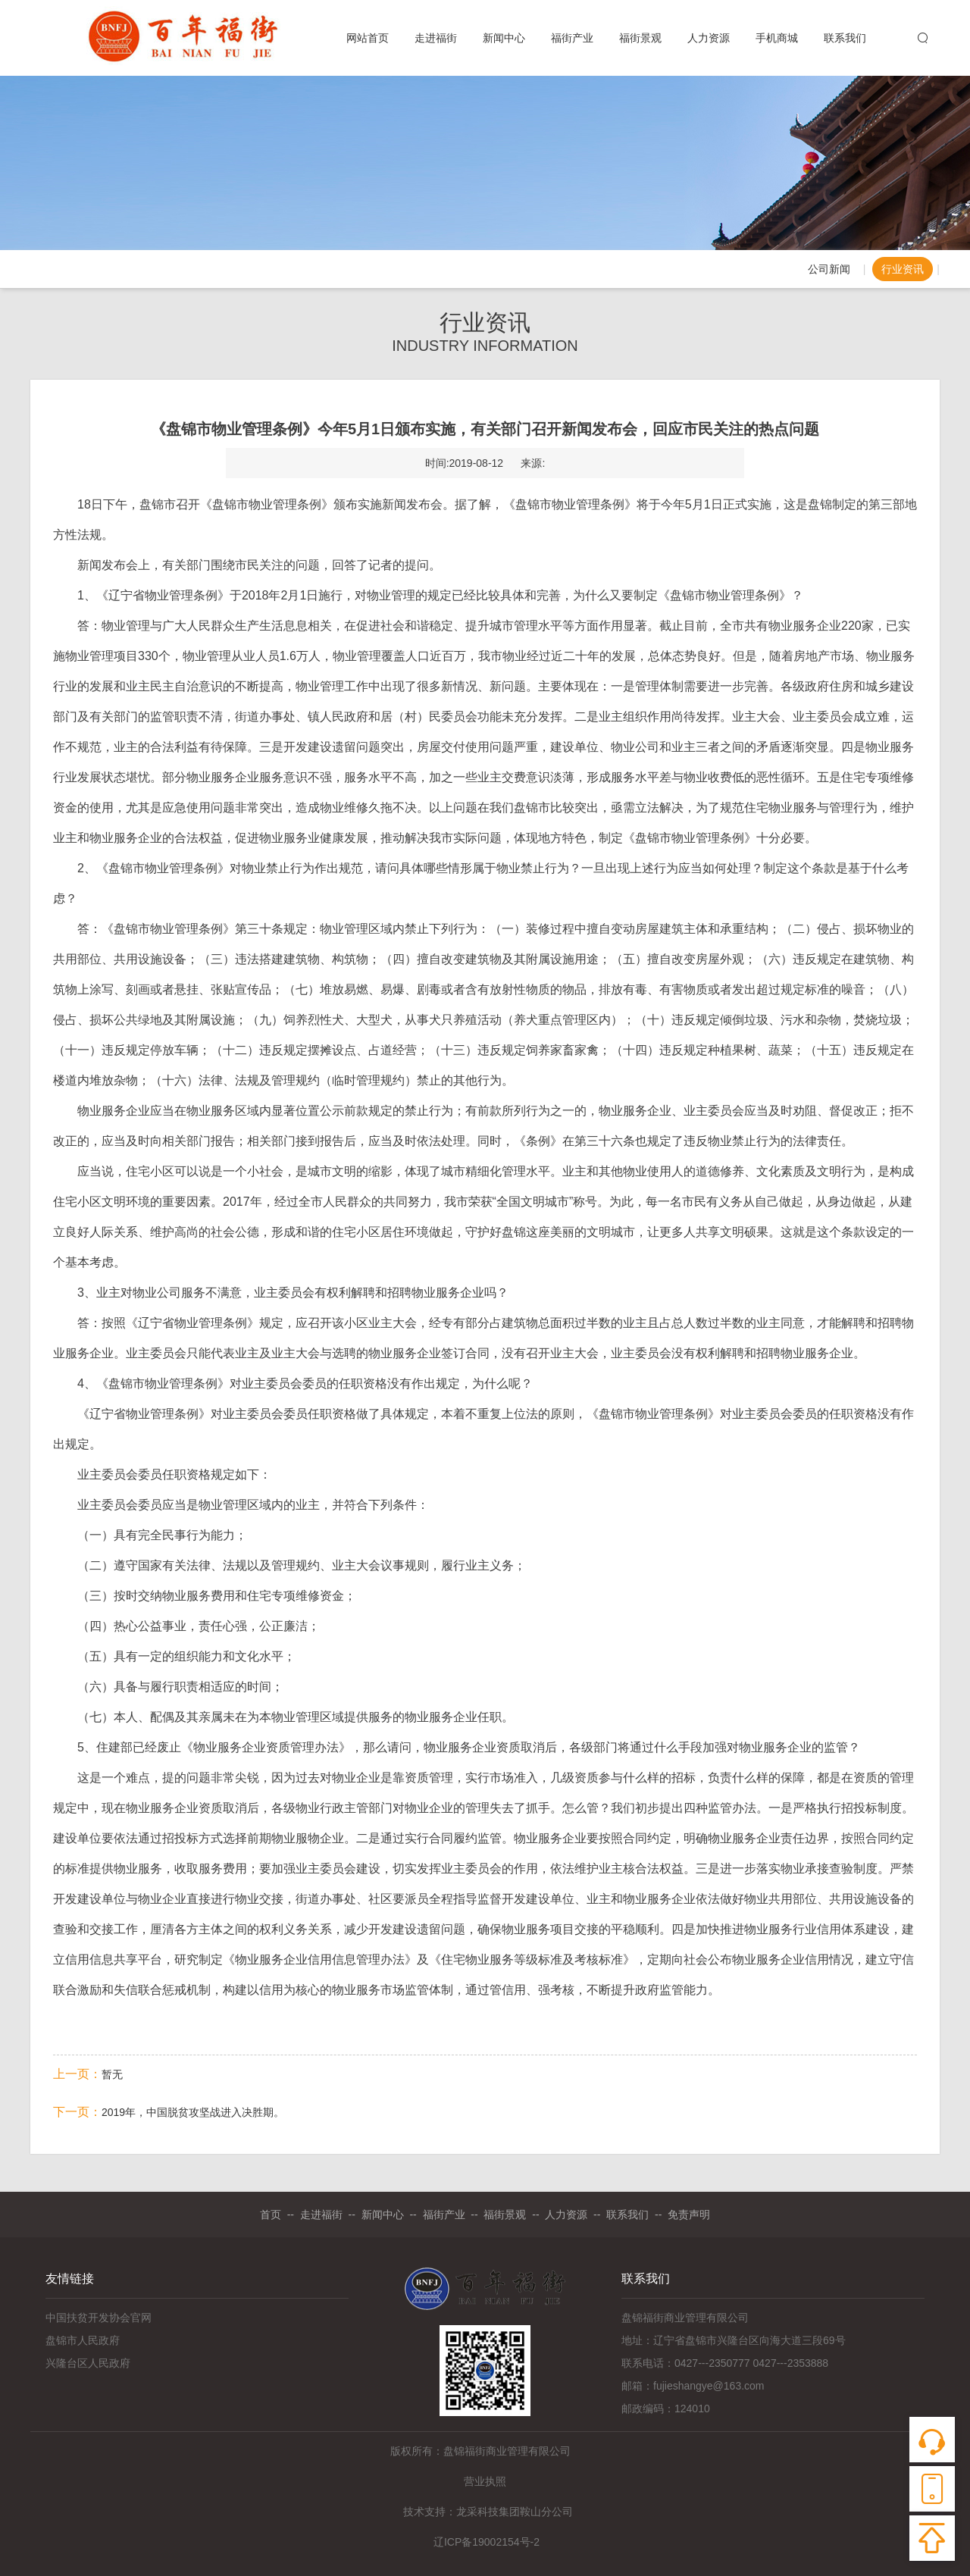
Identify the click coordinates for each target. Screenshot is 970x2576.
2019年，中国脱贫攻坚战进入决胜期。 (193, 2112)
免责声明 (689, 2214)
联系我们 (845, 41)
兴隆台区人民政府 (87, 2363)
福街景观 (640, 41)
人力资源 (708, 41)
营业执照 (485, 2481)
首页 (270, 2214)
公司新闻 (829, 269)
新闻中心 (504, 41)
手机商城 (777, 41)
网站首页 (367, 41)
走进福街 (436, 41)
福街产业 (572, 41)
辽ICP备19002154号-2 (485, 2542)
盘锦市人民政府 (82, 2340)
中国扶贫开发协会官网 (98, 2318)
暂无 (112, 2074)
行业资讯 (902, 269)
